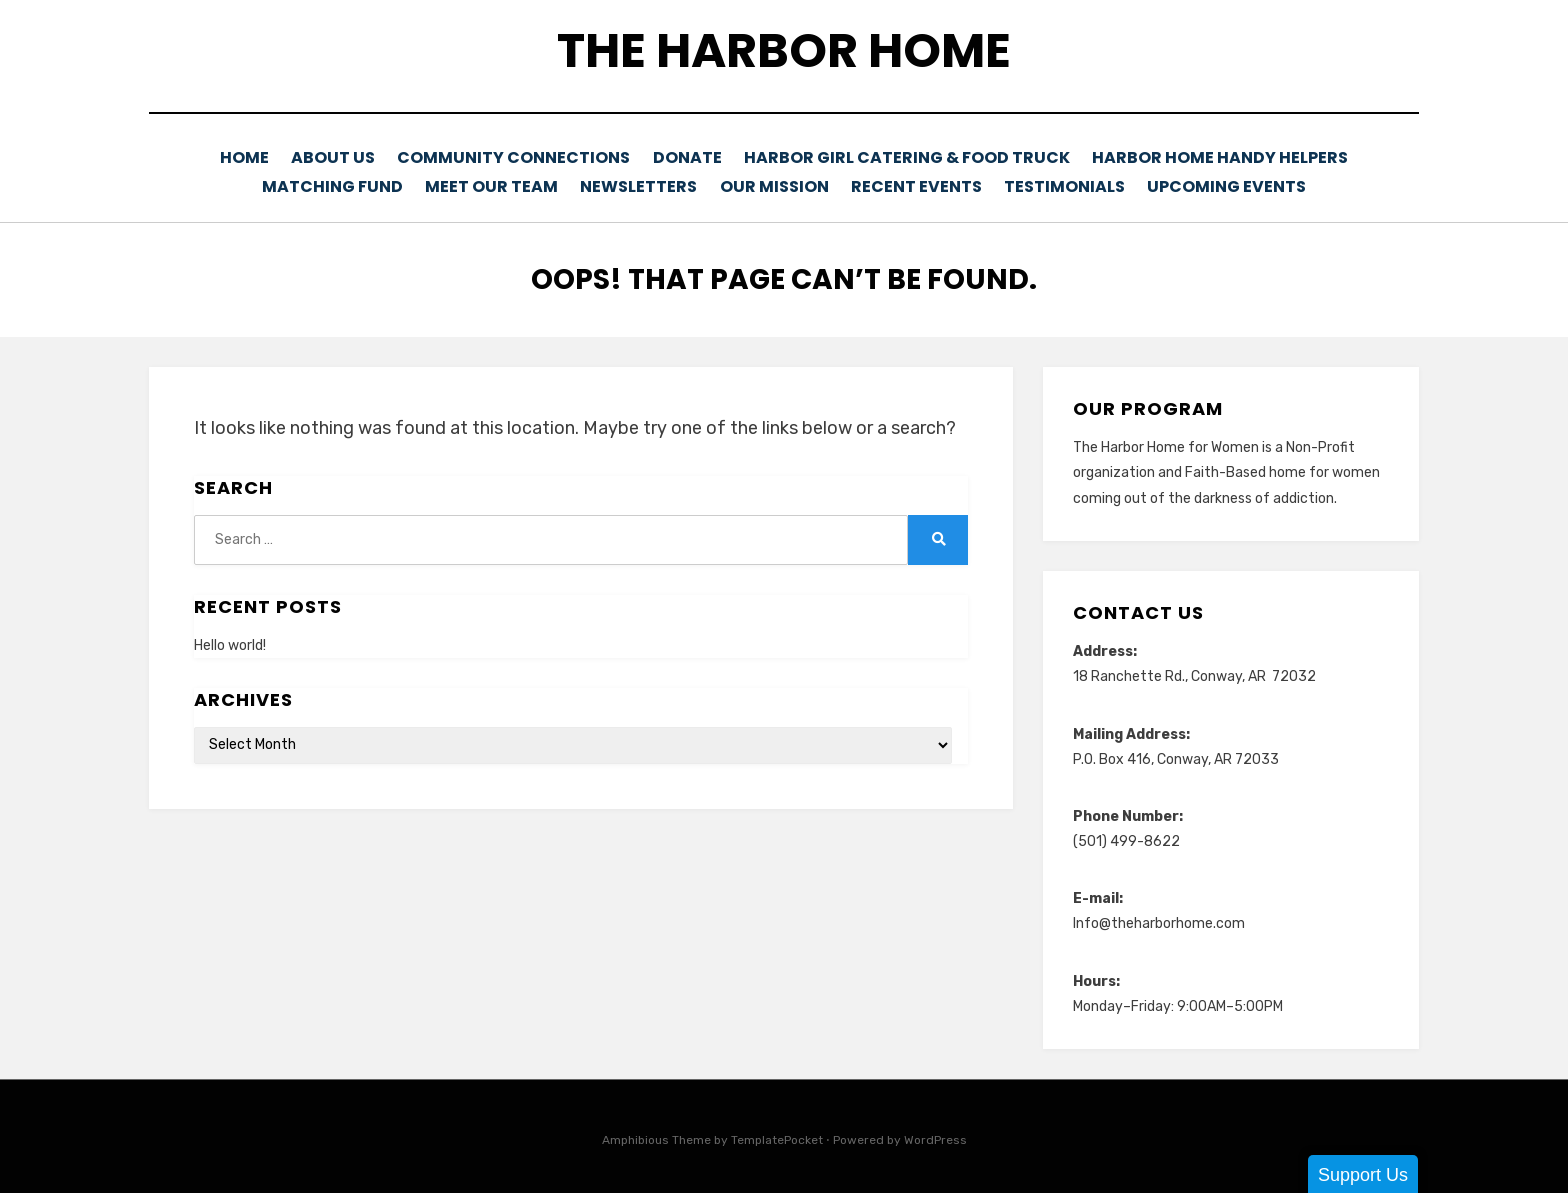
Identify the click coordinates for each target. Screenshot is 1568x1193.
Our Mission (773, 184)
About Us (341, 157)
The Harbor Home (784, 50)
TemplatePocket (777, 1136)
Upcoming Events (1239, 184)
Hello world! (230, 641)
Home (245, 157)
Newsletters (632, 184)
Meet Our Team (482, 184)
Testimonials (1072, 184)
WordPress (935, 1136)
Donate (700, 157)
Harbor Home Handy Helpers (1226, 157)
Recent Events (920, 184)
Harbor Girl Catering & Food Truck (919, 157)
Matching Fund (320, 184)
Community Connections (524, 157)
